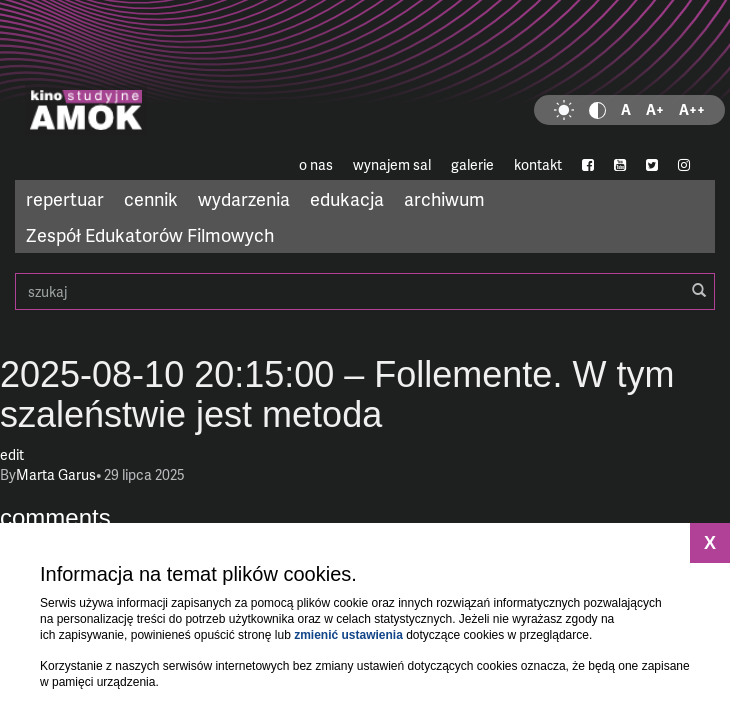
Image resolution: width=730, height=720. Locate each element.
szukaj (365, 291)
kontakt (538, 164)
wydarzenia (244, 198)
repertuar (65, 198)
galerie (472, 164)
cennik (151, 198)
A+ (655, 109)
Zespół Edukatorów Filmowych (150, 234)
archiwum (444, 198)
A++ (692, 109)
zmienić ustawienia (348, 635)
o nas (316, 164)
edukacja (347, 198)
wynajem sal (392, 164)
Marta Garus (56, 474)
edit (12, 454)
